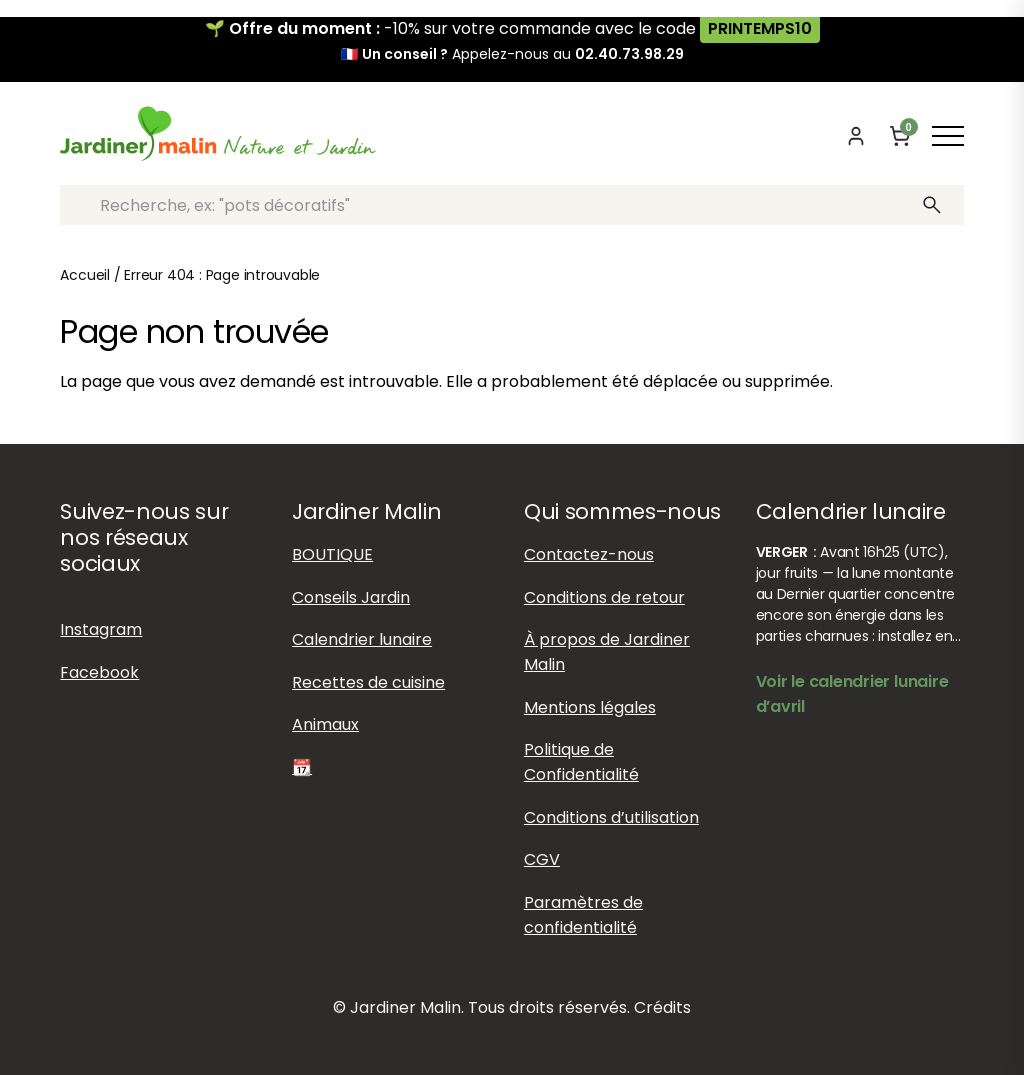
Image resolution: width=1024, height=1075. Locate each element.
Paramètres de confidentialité (583, 915)
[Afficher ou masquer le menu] (948, 136)
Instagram (101, 629)
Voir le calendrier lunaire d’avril (852, 694)
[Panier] (900, 136)
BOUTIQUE (332, 554)
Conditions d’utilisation (611, 817)
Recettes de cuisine (368, 682)
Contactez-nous (589, 554)
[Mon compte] (856, 136)
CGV (542, 859)
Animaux (325, 724)
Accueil (85, 275)
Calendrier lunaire (362, 639)
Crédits (662, 1007)
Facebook (99, 672)
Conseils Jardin (351, 597)
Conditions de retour (604, 597)
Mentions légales (590, 707)
